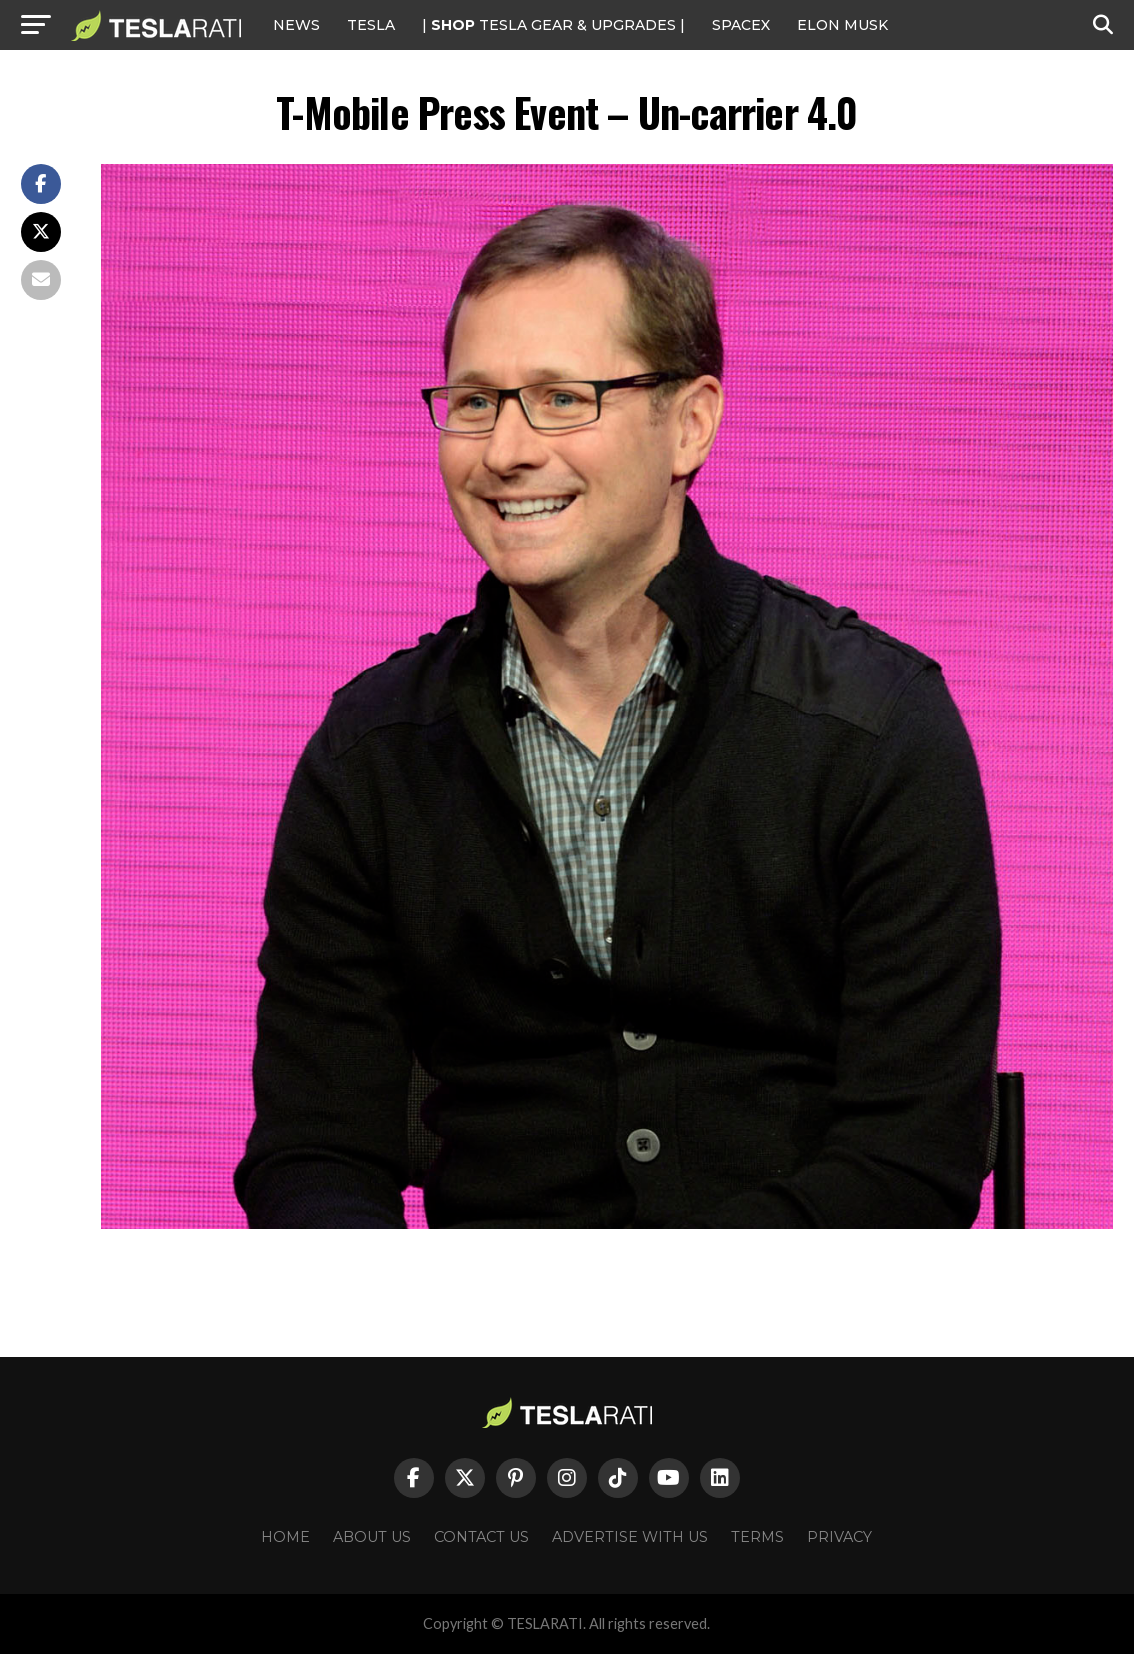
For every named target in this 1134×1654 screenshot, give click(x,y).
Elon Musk (842, 25)
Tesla (371, 25)
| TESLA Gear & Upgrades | (553, 25)
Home (285, 1537)
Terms (757, 1537)
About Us (372, 1537)
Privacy (839, 1537)
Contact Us (481, 1537)
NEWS (296, 25)
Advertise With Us (630, 1537)
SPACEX (741, 25)
